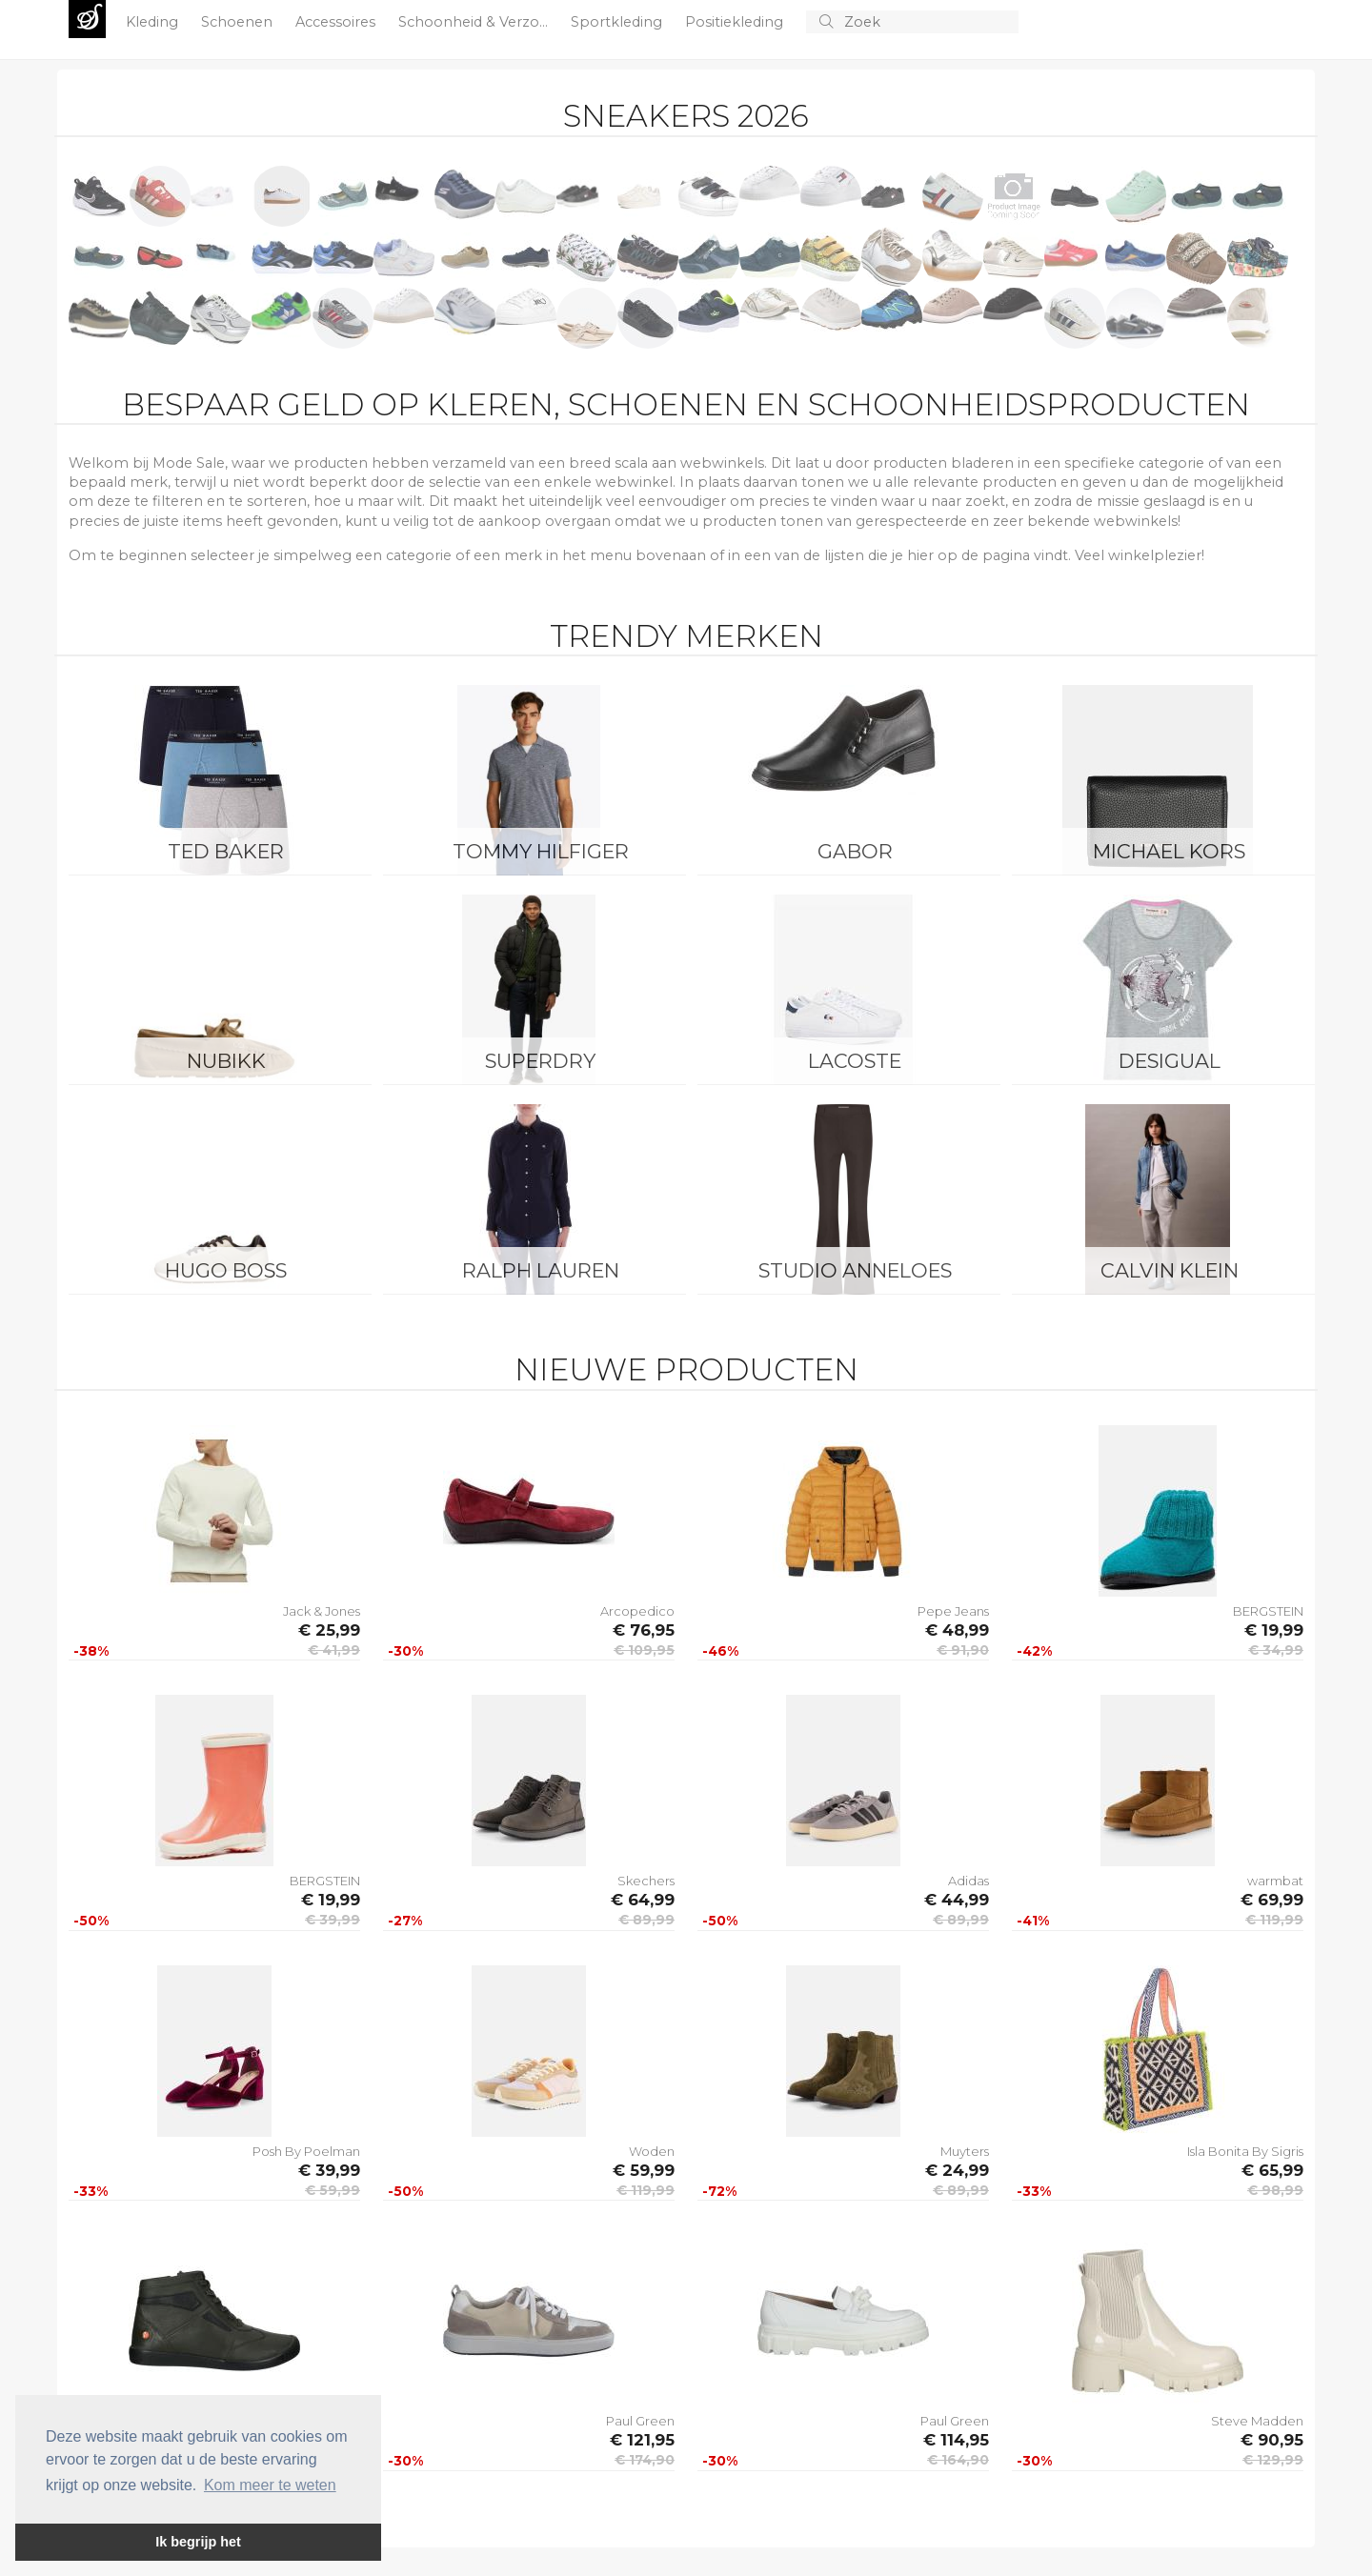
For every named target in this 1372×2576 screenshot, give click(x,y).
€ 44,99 (956, 1899)
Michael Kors (1169, 851)
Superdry (540, 1061)
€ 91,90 (963, 1650)
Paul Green (640, 2420)
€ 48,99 (957, 1630)
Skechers (646, 1880)
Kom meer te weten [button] (270, 2485)
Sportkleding (618, 21)
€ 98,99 (1275, 2190)
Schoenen (238, 21)
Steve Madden (1257, 2420)
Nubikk (226, 1061)
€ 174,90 (645, 2459)
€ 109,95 (644, 1650)
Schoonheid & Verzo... (475, 21)
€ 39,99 (332, 1919)
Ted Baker (226, 851)
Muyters (964, 2151)
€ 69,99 (1272, 1899)
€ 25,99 (329, 1630)
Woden (652, 2151)
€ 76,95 (644, 1630)
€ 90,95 (1272, 2439)
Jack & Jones (321, 1611)
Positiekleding (736, 21)
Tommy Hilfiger (541, 851)
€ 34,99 (1275, 1650)
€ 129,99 (1272, 2459)
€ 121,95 (642, 2439)
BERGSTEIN (1268, 1611)
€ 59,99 (332, 2190)
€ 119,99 (1274, 1919)
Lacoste (854, 1061)
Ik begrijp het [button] (198, 2541)
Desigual (1170, 1061)
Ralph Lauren (540, 1270)
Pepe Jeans (953, 1611)
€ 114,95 (956, 2439)
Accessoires (337, 21)
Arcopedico (637, 1611)
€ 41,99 (334, 1650)
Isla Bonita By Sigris (1245, 2151)
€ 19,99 (1273, 1630)
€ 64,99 (643, 1899)
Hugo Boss (226, 1270)
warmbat (1275, 1880)
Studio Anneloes (855, 1270)
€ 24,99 (957, 2170)
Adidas (968, 1880)
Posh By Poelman (306, 2151)
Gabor (855, 851)
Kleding (154, 21)
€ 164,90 (958, 2459)
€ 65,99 (1272, 2170)
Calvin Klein (1169, 1270)
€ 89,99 (646, 1919)
